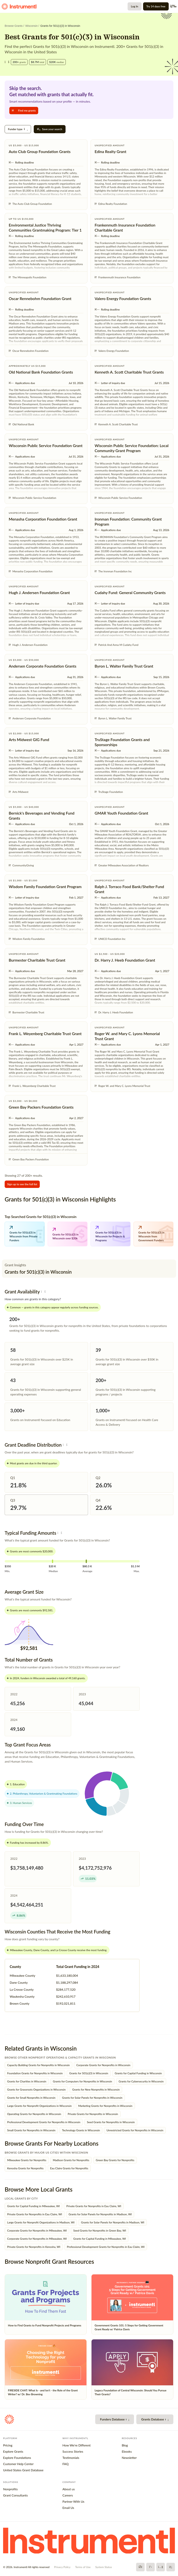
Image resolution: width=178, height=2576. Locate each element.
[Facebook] (140, 2567)
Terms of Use (83, 2567)
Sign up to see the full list (22, 1184)
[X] (150, 2567)
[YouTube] (160, 2567)
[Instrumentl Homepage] (19, 6)
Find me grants (24, 110)
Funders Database (114, 2419)
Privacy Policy (62, 2567)
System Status (103, 2567)
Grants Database (154, 2419)
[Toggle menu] (173, 6)
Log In (134, 6)
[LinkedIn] (170, 2567)
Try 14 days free (155, 6)
